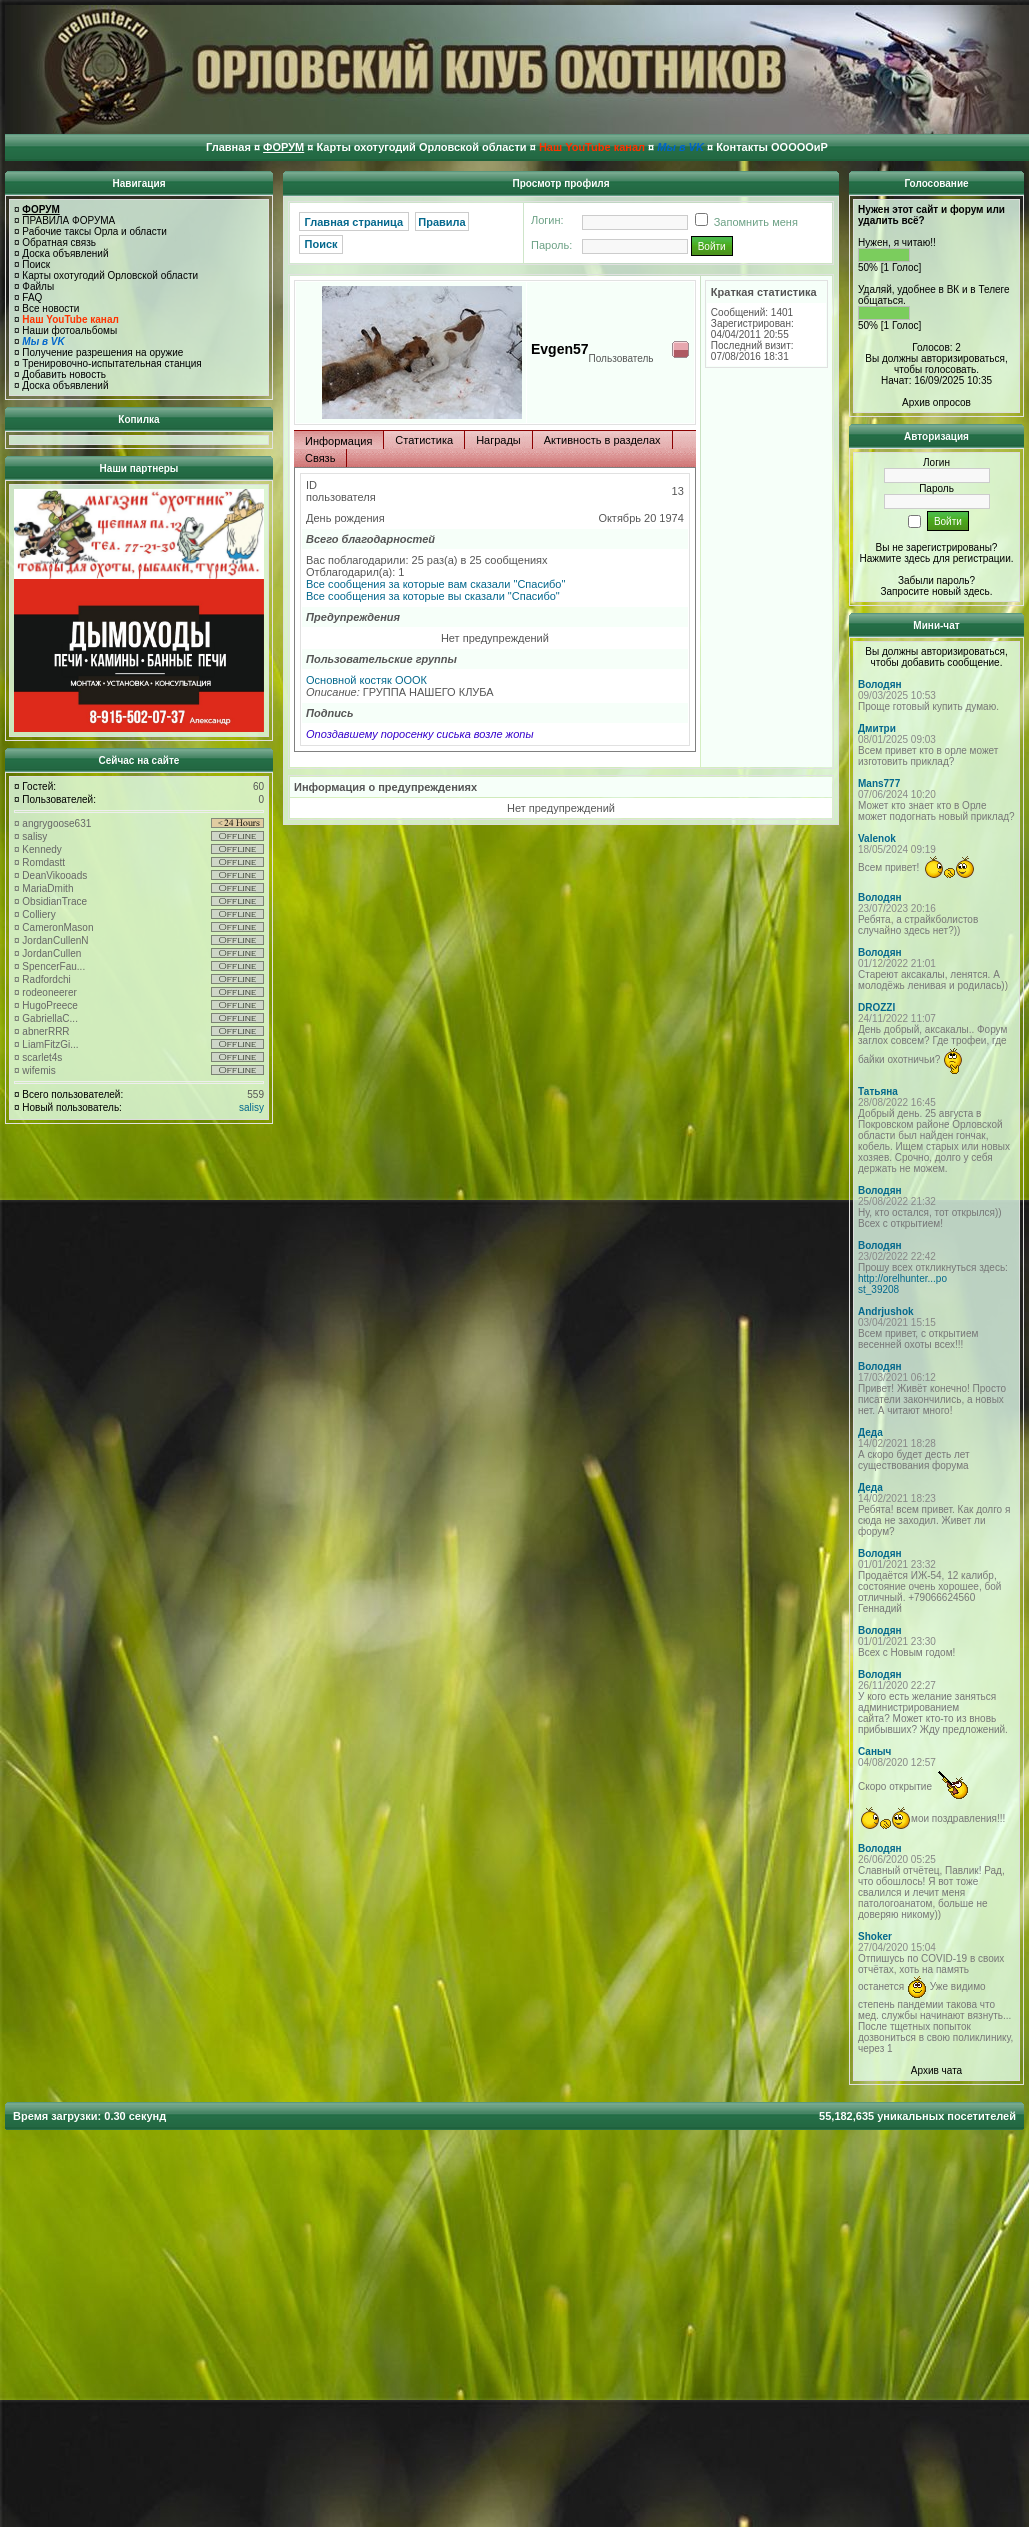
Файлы (38, 286)
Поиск (36, 264)
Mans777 (879, 783)
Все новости (50, 308)
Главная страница (354, 222)
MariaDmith (47, 888)
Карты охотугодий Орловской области (110, 275)
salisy (34, 836)
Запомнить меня (743, 222)
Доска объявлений (65, 253)
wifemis (38, 1070)
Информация (338, 441)
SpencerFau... (53, 966)
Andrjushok (886, 1311)
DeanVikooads (54, 875)
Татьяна (878, 1091)
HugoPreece (50, 1005)
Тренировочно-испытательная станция (111, 363)
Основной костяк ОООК (366, 680)
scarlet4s (42, 1057)
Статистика (424, 440)
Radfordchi (46, 979)
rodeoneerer (49, 992)
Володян (880, 684)
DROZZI (876, 1007)
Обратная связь (59, 242)
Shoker (875, 1936)
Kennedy (41, 849)
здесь (977, 591)
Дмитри (877, 728)
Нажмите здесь (894, 558)
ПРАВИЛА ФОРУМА (68, 220)
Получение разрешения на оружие (102, 352)
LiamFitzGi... (50, 1044)
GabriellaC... (50, 1018)
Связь (320, 458)
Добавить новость (64, 374)
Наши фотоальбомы (69, 330)
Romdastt (43, 862)
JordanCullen (51, 953)
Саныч (874, 1751)
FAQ (32, 297)
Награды (498, 440)
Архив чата (936, 2070)
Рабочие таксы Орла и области (94, 231)
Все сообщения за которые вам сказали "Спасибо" (435, 584)
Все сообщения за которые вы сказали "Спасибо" (433, 596)
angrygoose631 (56, 823)
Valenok (877, 838)
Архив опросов (936, 402)
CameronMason (57, 927)
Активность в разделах (602, 440)
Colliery (38, 914)
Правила (441, 222)
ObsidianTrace (54, 901)
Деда (870, 1432)
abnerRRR (45, 1031)
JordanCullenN (55, 940)
